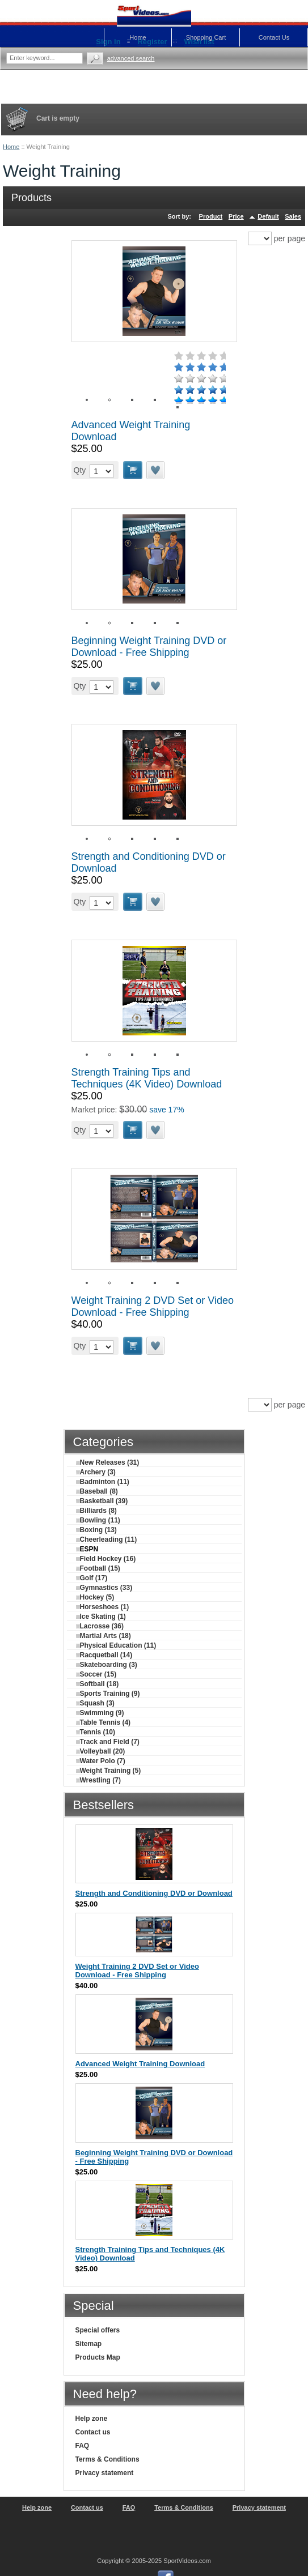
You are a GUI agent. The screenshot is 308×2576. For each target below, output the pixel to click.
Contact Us (274, 37)
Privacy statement (104, 2473)
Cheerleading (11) (106, 1539)
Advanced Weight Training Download (140, 2063)
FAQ (82, 2446)
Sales (293, 216)
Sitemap (88, 2344)
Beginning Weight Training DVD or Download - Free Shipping (149, 646)
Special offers (97, 2330)
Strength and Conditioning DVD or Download (154, 1893)
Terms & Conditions (107, 2459)
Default (268, 216)
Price (236, 216)
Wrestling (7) (98, 1780)
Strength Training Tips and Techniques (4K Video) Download (146, 1078)
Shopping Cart (206, 37)
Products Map (97, 2357)
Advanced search (131, 58)
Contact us (93, 2432)
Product (211, 216)
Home (11, 146)
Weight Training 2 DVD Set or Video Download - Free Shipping (152, 1306)
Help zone (91, 2419)
